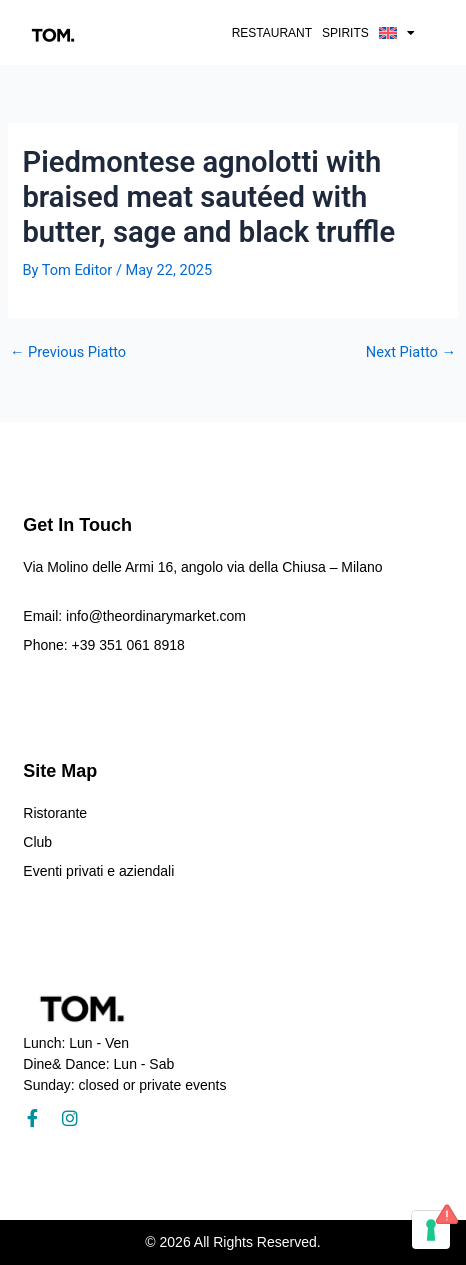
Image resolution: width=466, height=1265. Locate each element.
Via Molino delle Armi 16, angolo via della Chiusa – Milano (202, 567)
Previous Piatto (68, 352)
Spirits (345, 33)
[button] (397, 33)
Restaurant (272, 33)
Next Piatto (411, 352)
